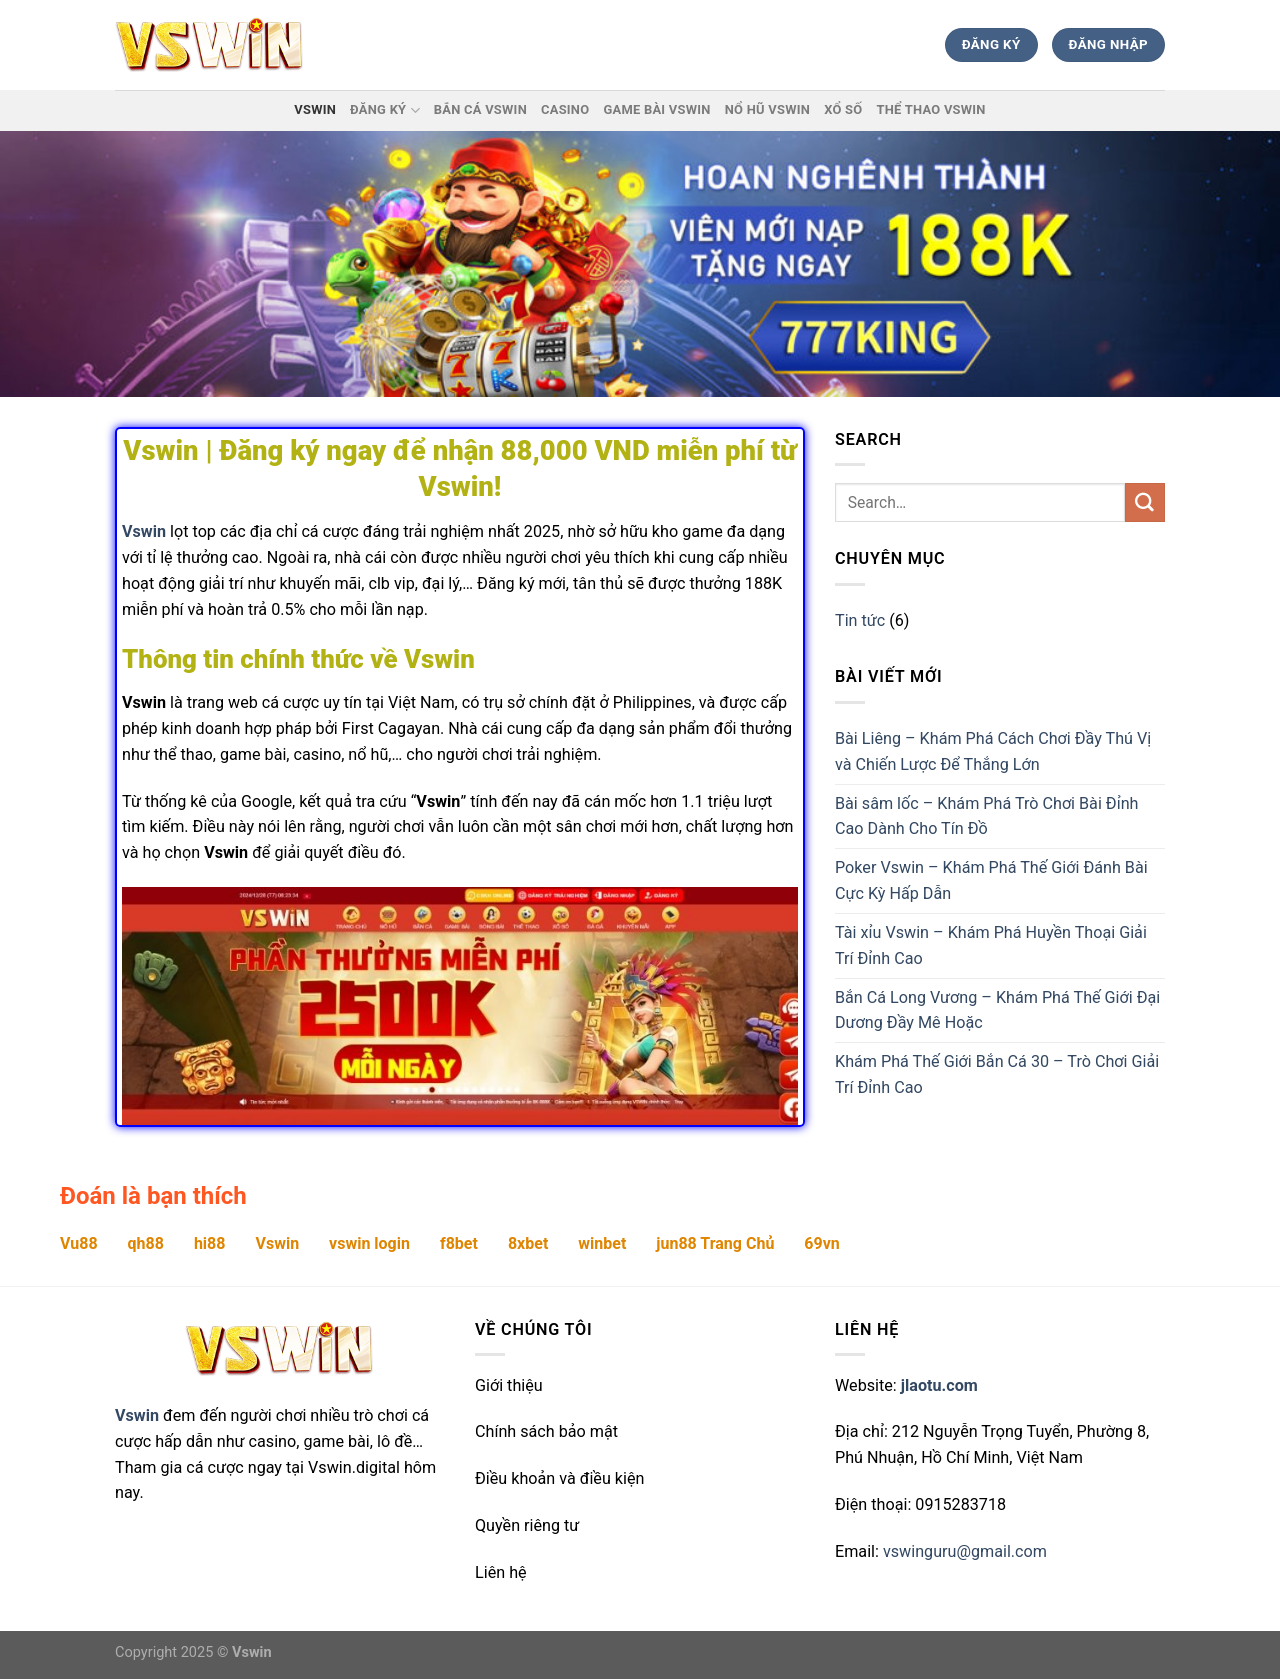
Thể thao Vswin (930, 109)
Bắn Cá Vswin (480, 109)
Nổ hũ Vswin (767, 109)
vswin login (369, 1243)
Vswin (315, 109)
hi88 (210, 1243)
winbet (602, 1243)
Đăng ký (385, 110)
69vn (821, 1243)
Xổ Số (843, 109)
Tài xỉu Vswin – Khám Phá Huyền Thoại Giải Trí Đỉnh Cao (991, 945)
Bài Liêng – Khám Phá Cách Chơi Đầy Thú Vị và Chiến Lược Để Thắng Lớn (993, 751)
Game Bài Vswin (656, 109)
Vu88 (79, 1243)
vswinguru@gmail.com (965, 1551)
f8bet (459, 1243)
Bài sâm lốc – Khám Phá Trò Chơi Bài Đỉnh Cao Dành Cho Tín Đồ (987, 816)
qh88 (146, 1243)
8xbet (528, 1243)
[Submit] (1145, 503)
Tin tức (860, 620)
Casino (565, 109)
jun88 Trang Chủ (715, 1243)
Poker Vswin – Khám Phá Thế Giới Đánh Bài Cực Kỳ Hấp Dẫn (991, 880)
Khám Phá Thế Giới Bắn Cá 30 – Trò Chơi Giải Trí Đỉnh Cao (997, 1074)
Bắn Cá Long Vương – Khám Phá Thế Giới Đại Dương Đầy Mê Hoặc (997, 1010)
